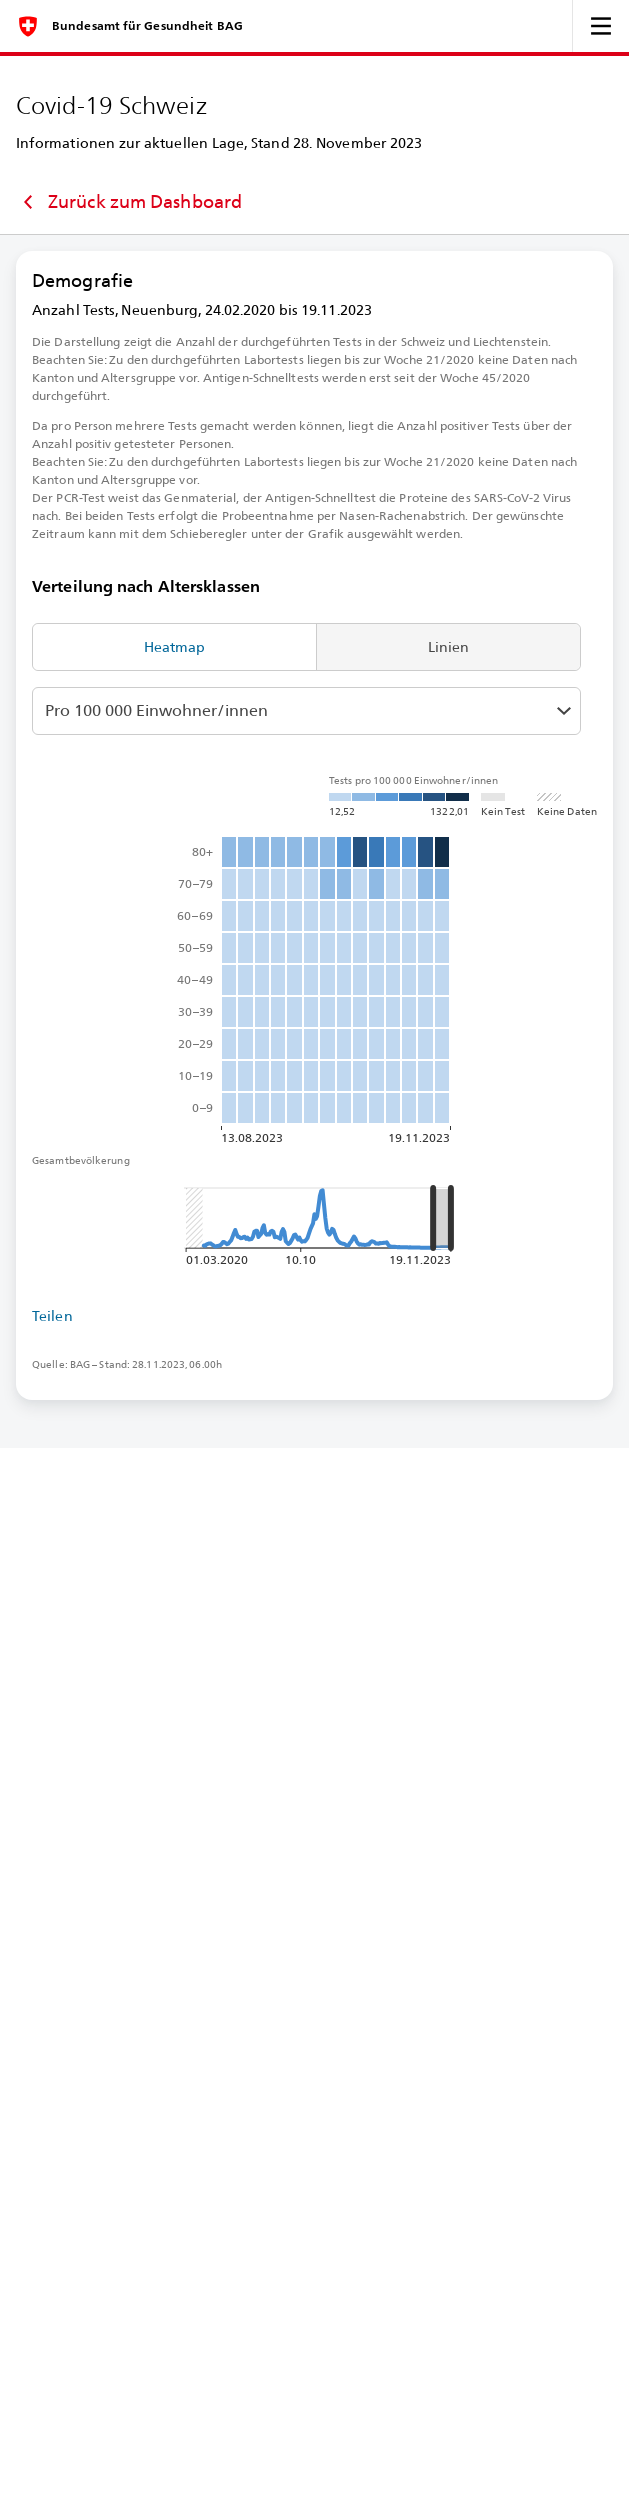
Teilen (52, 1316)
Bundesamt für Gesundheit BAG (147, 26)
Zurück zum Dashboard (129, 202)
